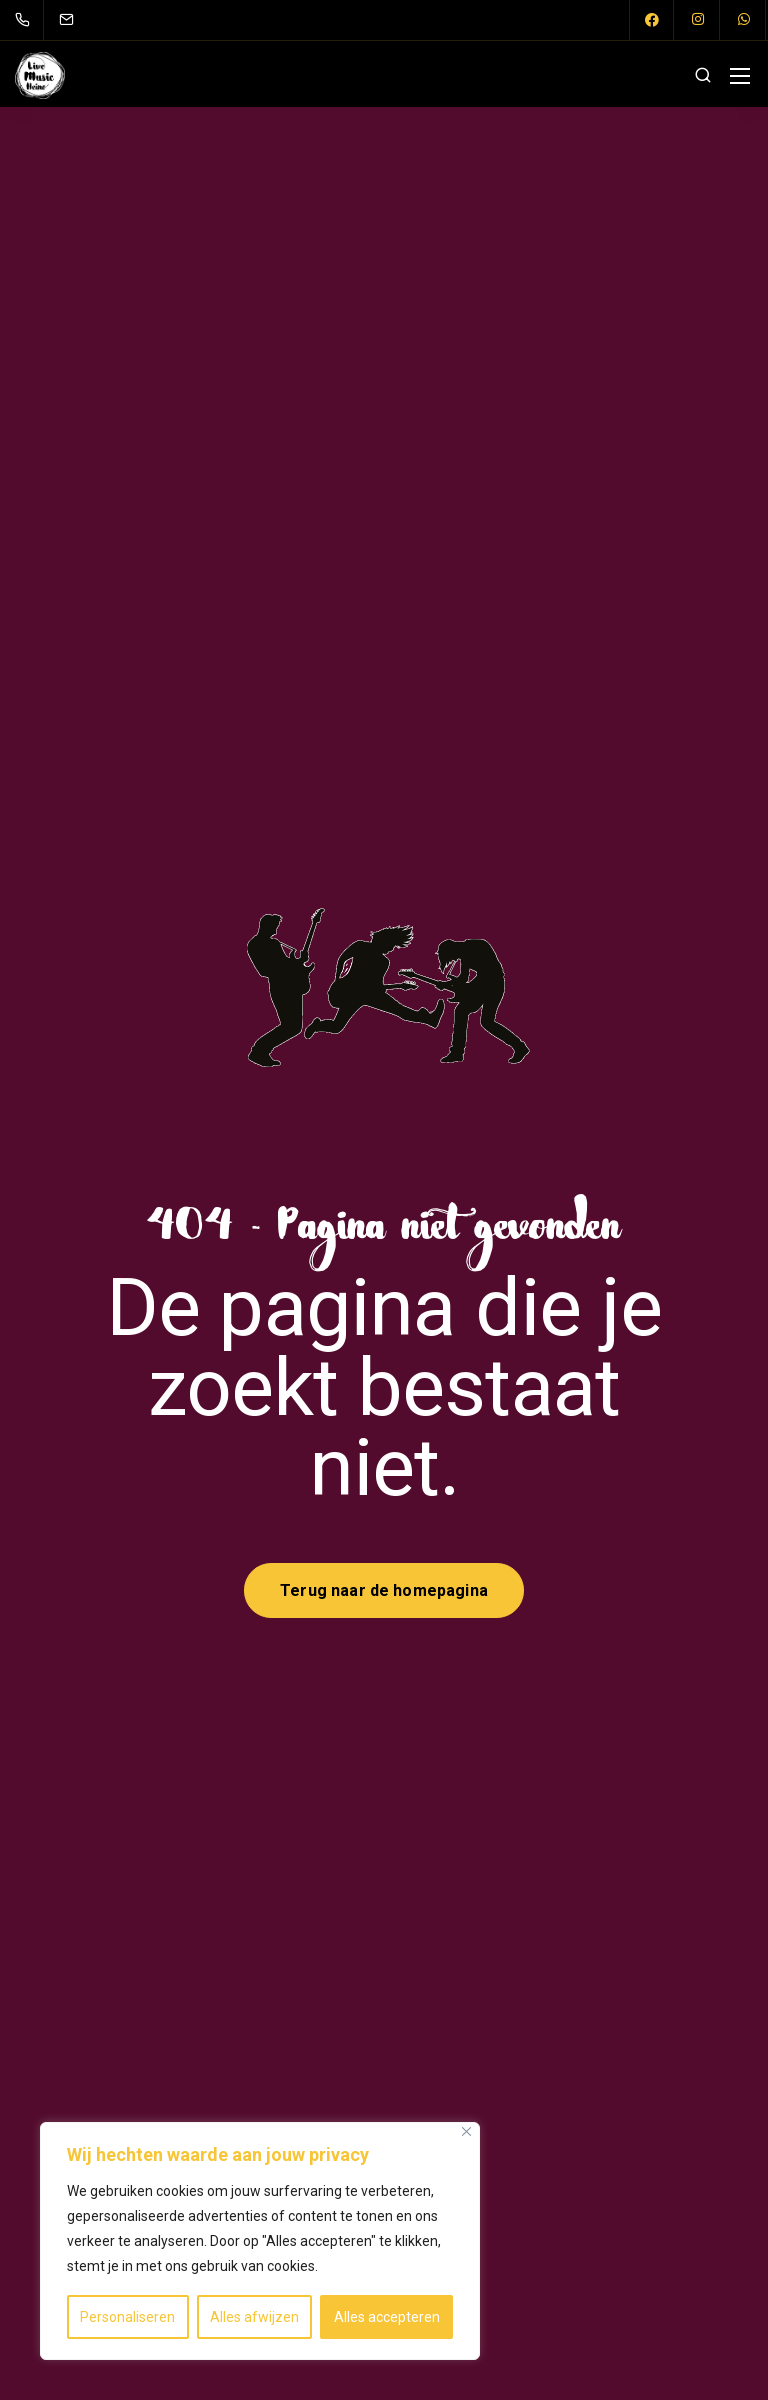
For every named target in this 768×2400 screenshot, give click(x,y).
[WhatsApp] (744, 20)
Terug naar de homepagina (384, 1590)
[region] (260, 2241)
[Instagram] (698, 20)
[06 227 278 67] (26, 20)
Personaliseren (127, 2317)
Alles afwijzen (254, 2317)
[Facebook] (652, 20)
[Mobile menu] (740, 76)
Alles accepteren (387, 2317)
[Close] (466, 2131)
